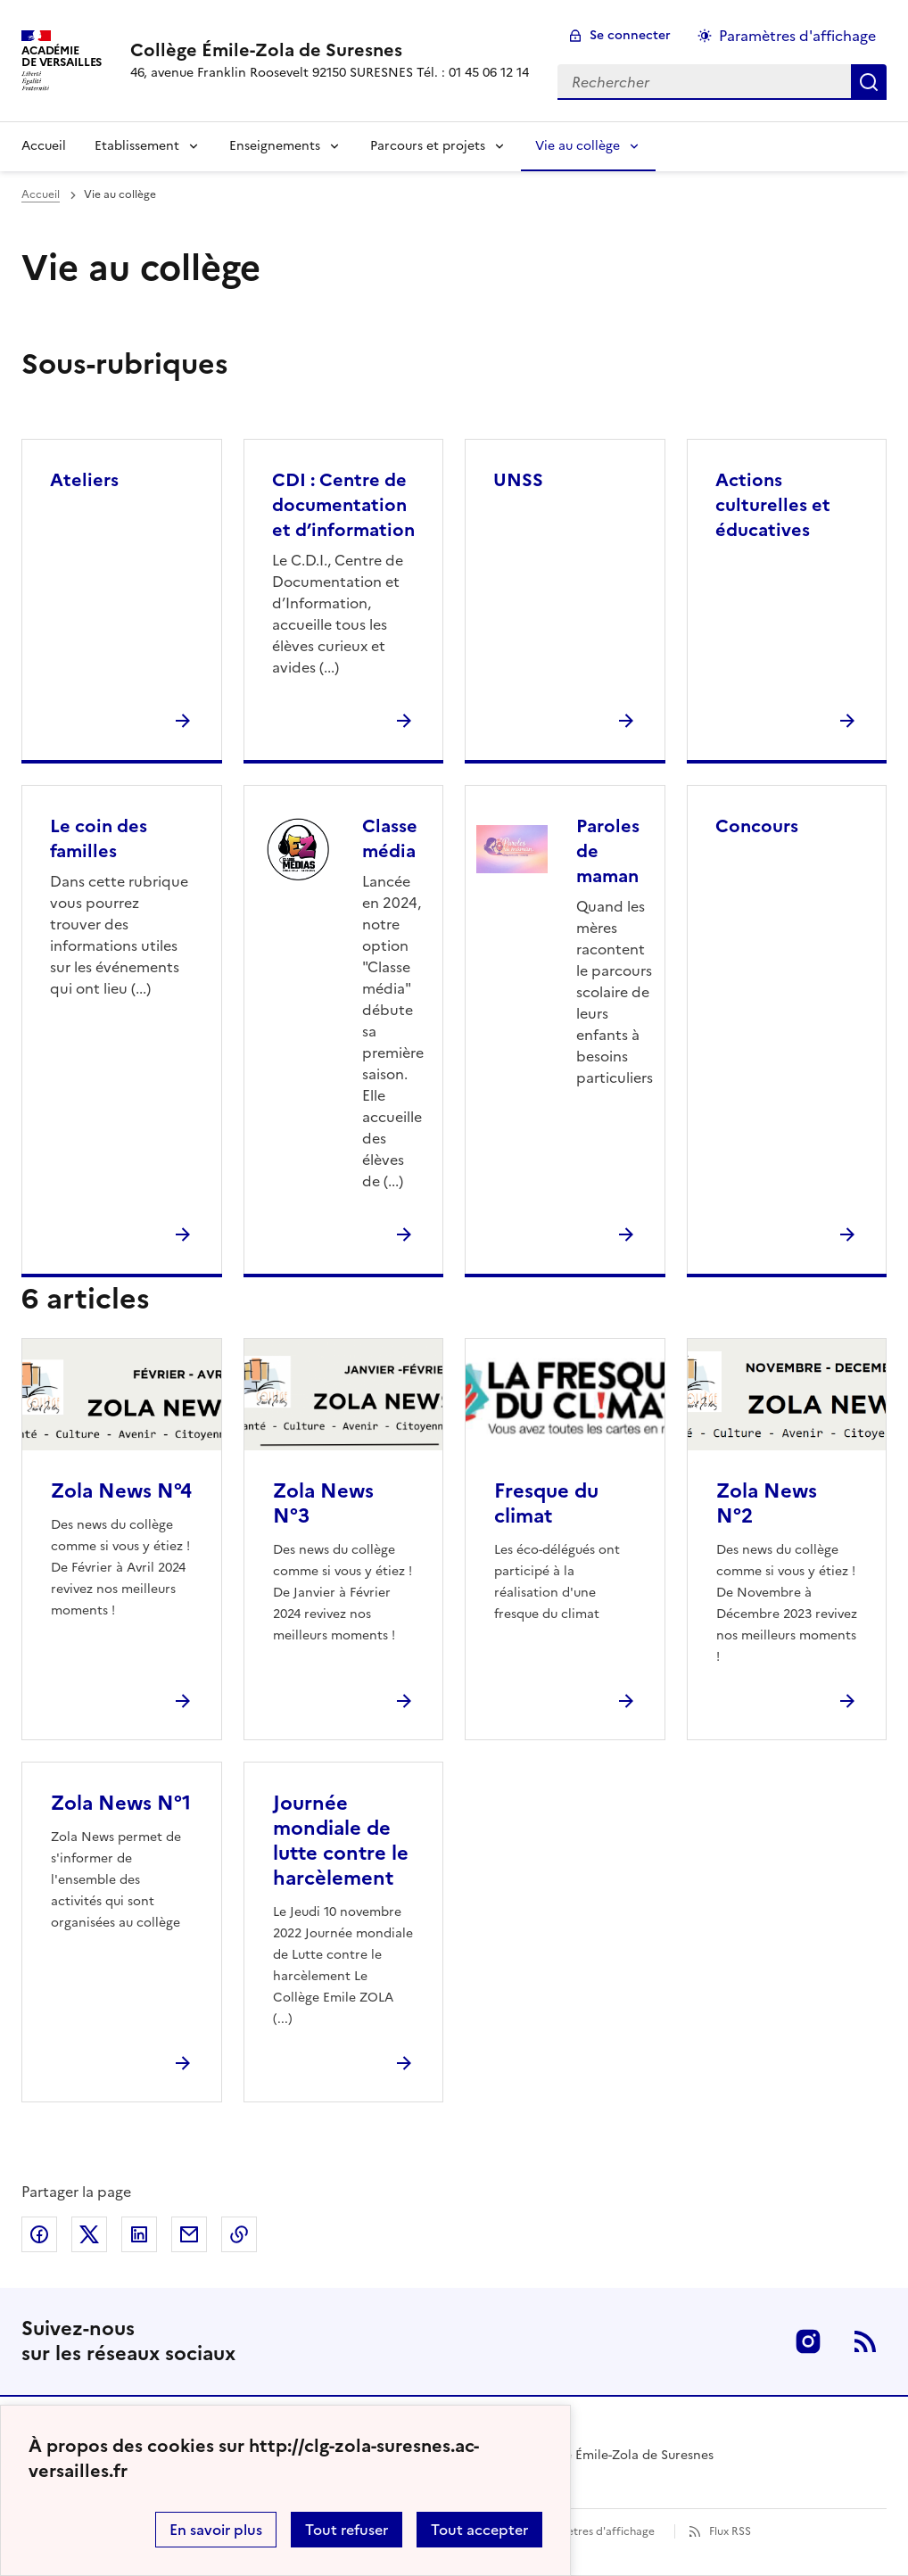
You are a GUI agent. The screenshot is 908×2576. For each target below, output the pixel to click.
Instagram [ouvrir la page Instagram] (808, 2341)
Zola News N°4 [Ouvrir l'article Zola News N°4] (121, 1491)
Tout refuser (346, 2529)
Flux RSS (730, 2531)
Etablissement (137, 145)
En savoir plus (215, 2529)
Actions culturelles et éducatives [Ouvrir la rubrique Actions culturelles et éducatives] (772, 504)
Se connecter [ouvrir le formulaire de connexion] (630, 35)
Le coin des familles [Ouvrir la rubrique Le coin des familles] (98, 838)
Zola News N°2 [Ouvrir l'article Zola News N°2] (766, 1503)
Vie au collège (577, 145)
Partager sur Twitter (89, 2234)
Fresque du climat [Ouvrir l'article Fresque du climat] (546, 1503)
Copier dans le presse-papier (239, 2234)
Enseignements (274, 145)
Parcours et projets (427, 145)
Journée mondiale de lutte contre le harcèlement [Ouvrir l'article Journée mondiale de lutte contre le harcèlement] (341, 1840)
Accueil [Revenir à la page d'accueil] (43, 145)
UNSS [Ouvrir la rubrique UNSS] (518, 479)
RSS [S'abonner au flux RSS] (865, 2341)
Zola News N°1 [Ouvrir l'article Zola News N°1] (121, 1803)
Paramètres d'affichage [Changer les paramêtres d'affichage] (797, 35)
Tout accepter (479, 2529)
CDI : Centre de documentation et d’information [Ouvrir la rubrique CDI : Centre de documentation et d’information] (343, 504)
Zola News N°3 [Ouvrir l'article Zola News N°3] (323, 1503)
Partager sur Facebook (39, 2234)
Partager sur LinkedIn (139, 2234)
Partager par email (189, 2234)
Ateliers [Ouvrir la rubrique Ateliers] (84, 479)
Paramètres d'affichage (594, 2531)
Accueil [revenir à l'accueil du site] (40, 194)
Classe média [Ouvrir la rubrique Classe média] (389, 838)
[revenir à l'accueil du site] (329, 49)
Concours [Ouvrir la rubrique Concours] (756, 826)
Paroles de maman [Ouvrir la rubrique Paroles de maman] (608, 851)
